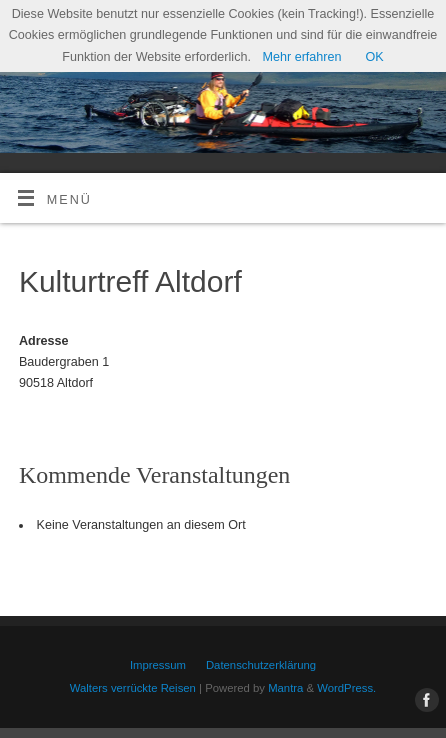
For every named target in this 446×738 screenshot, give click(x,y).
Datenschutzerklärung (261, 665)
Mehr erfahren (301, 57)
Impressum (158, 665)
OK (375, 57)
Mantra (285, 688)
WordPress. (346, 688)
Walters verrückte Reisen (133, 688)
